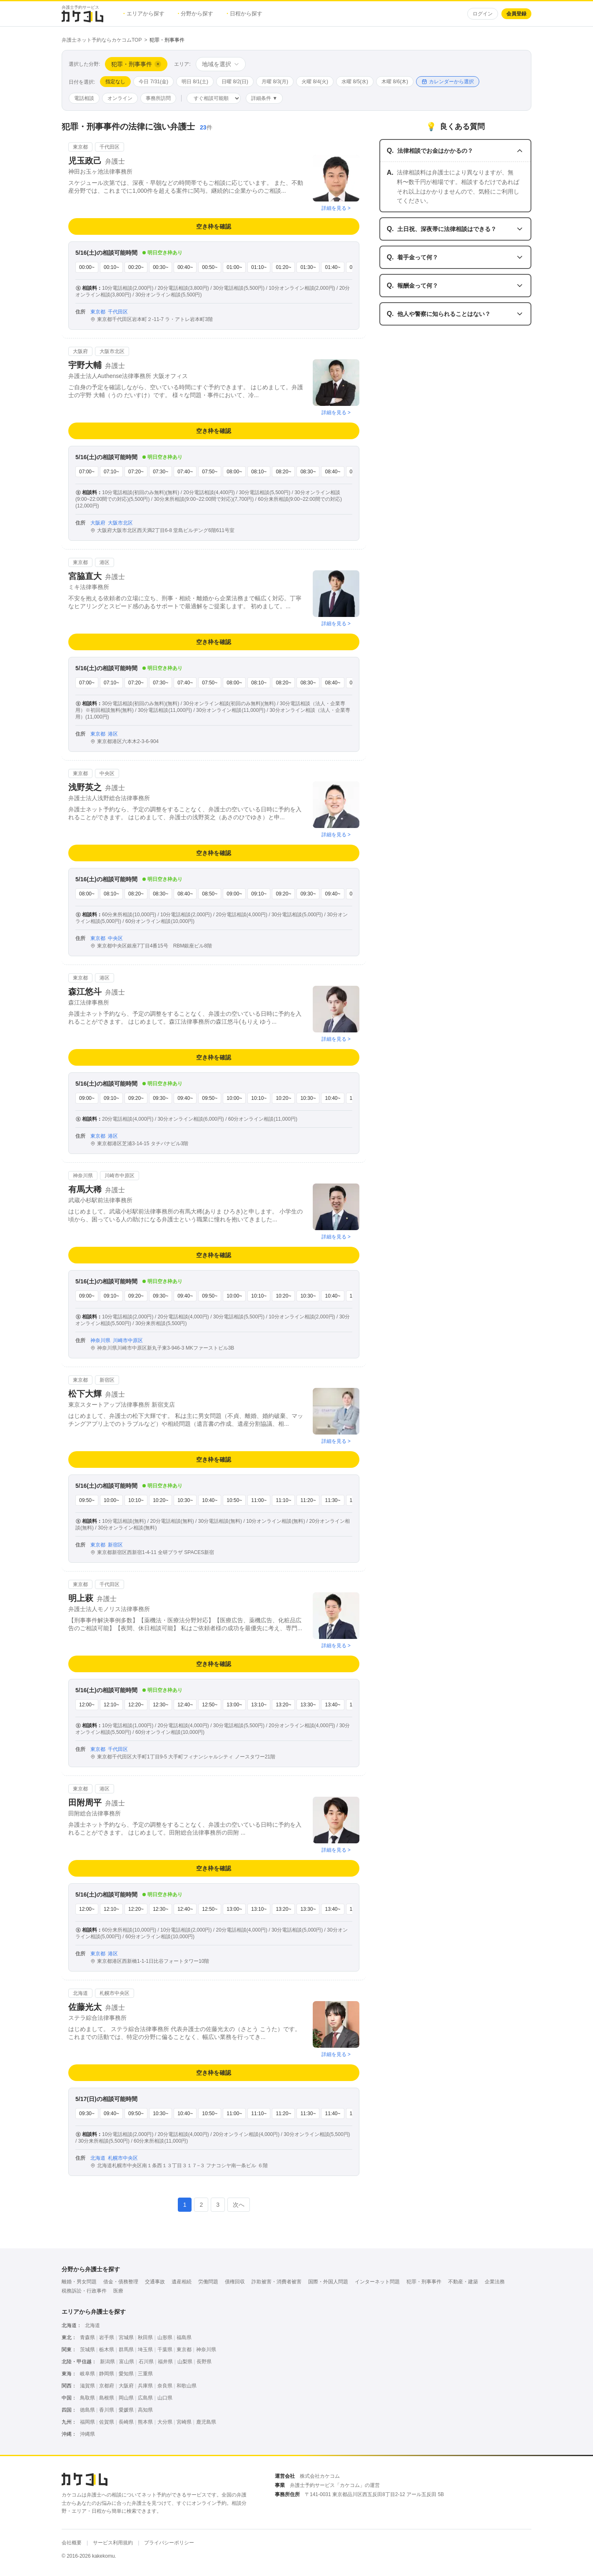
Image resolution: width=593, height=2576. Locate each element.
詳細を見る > (336, 208)
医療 (118, 2291)
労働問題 (208, 2282)
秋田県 (145, 2337)
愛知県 (126, 2374)
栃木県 (106, 2349)
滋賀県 (87, 2386)
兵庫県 (145, 2386)
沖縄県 (87, 2434)
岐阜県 (87, 2374)
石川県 (146, 2362)
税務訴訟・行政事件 (84, 2291)
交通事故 (155, 2282)
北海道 (92, 2325)
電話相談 (84, 98)
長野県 (204, 2362)
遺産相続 (182, 2282)
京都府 (106, 2386)
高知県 (145, 2410)
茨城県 (87, 2349)
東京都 (184, 2349)
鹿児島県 (206, 2422)
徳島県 (87, 2410)
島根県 (106, 2398)
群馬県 (126, 2349)
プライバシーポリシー (169, 2543)
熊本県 (145, 2422)
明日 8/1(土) (195, 82)
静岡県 (106, 2374)
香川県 (106, 2410)
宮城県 (126, 2337)
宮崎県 (184, 2422)
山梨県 (184, 2362)
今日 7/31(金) (153, 82)
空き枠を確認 (213, 226)
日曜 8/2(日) (235, 82)
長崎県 (126, 2422)
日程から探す (244, 13)
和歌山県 (187, 2386)
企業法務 (495, 2282)
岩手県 (106, 2337)
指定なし (115, 82)
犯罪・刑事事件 (423, 2282)
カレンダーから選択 (447, 82)
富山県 (126, 2362)
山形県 (164, 2337)
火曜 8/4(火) (314, 82)
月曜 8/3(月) (275, 82)
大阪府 (126, 2386)
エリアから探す (143, 13)
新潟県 (107, 2362)
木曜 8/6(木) (394, 82)
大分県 (164, 2422)
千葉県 (164, 2349)
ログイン (483, 14)
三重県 (145, 2374)
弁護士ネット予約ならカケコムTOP (102, 40)
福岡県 (87, 2422)
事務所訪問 (158, 98)
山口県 (164, 2398)
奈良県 (164, 2386)
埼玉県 (145, 2349)
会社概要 (72, 2543)
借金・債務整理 (120, 2282)
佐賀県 (106, 2422)
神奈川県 (206, 2349)
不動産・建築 (463, 2282)
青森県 (87, 2337)
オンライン (119, 98)
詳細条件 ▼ (264, 98)
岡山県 (126, 2398)
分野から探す (196, 13)
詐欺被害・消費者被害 (276, 2282)
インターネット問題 (377, 2282)
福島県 (184, 2337)
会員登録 (516, 14)
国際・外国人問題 (328, 2282)
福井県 (165, 2362)
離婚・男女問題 (79, 2282)
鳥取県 (87, 2398)
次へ (238, 2204)
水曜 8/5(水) (354, 82)
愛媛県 (126, 2410)
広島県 (145, 2398)
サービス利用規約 (113, 2543)
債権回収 (235, 2282)
